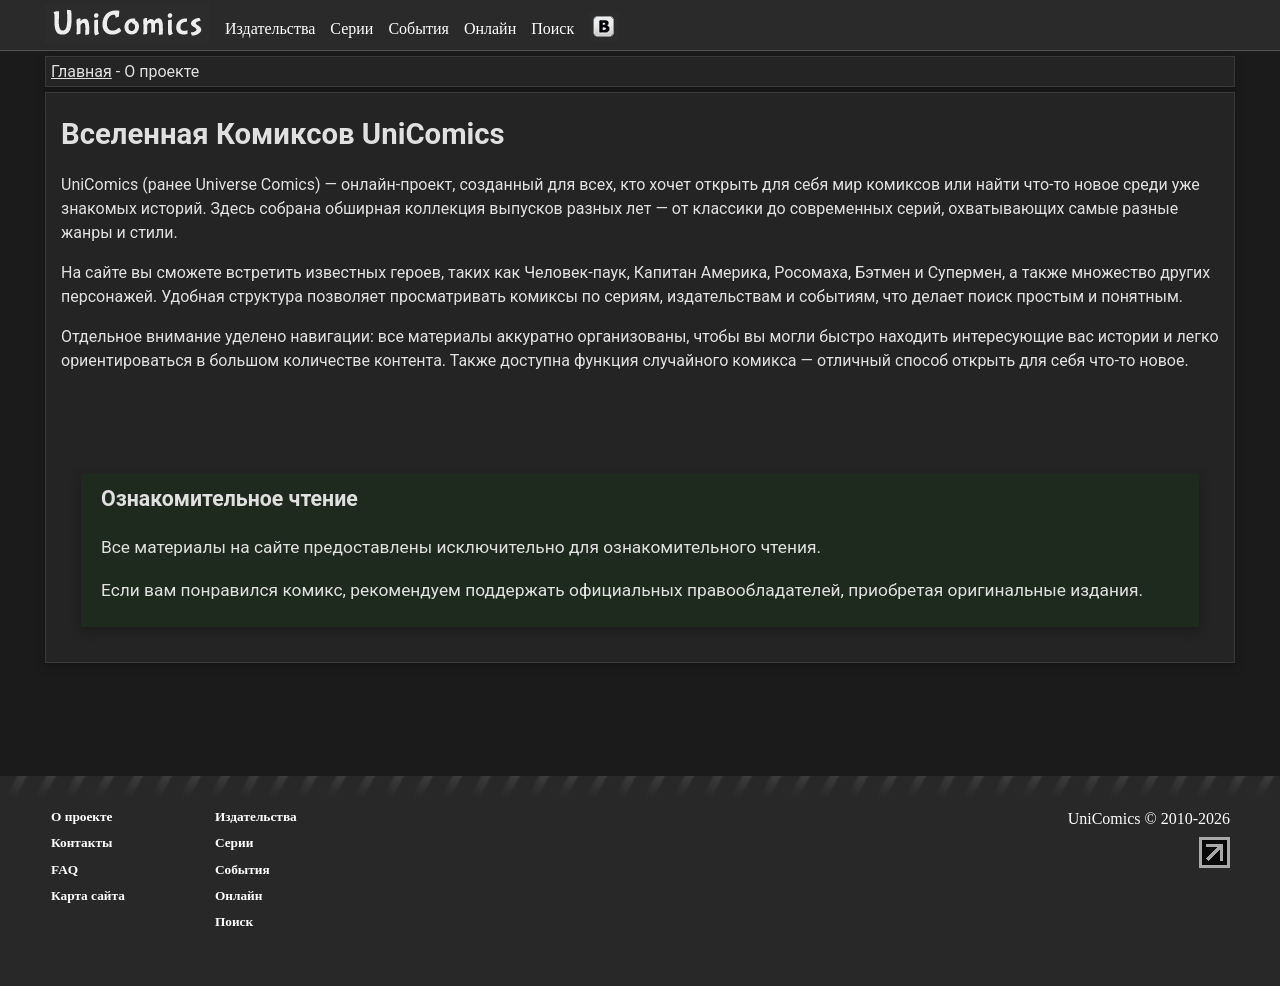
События (418, 28)
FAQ (64, 869)
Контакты (81, 842)
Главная (81, 71)
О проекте (82, 816)
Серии (351, 28)
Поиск (552, 28)
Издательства (270, 28)
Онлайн (490, 28)
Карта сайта (88, 895)
